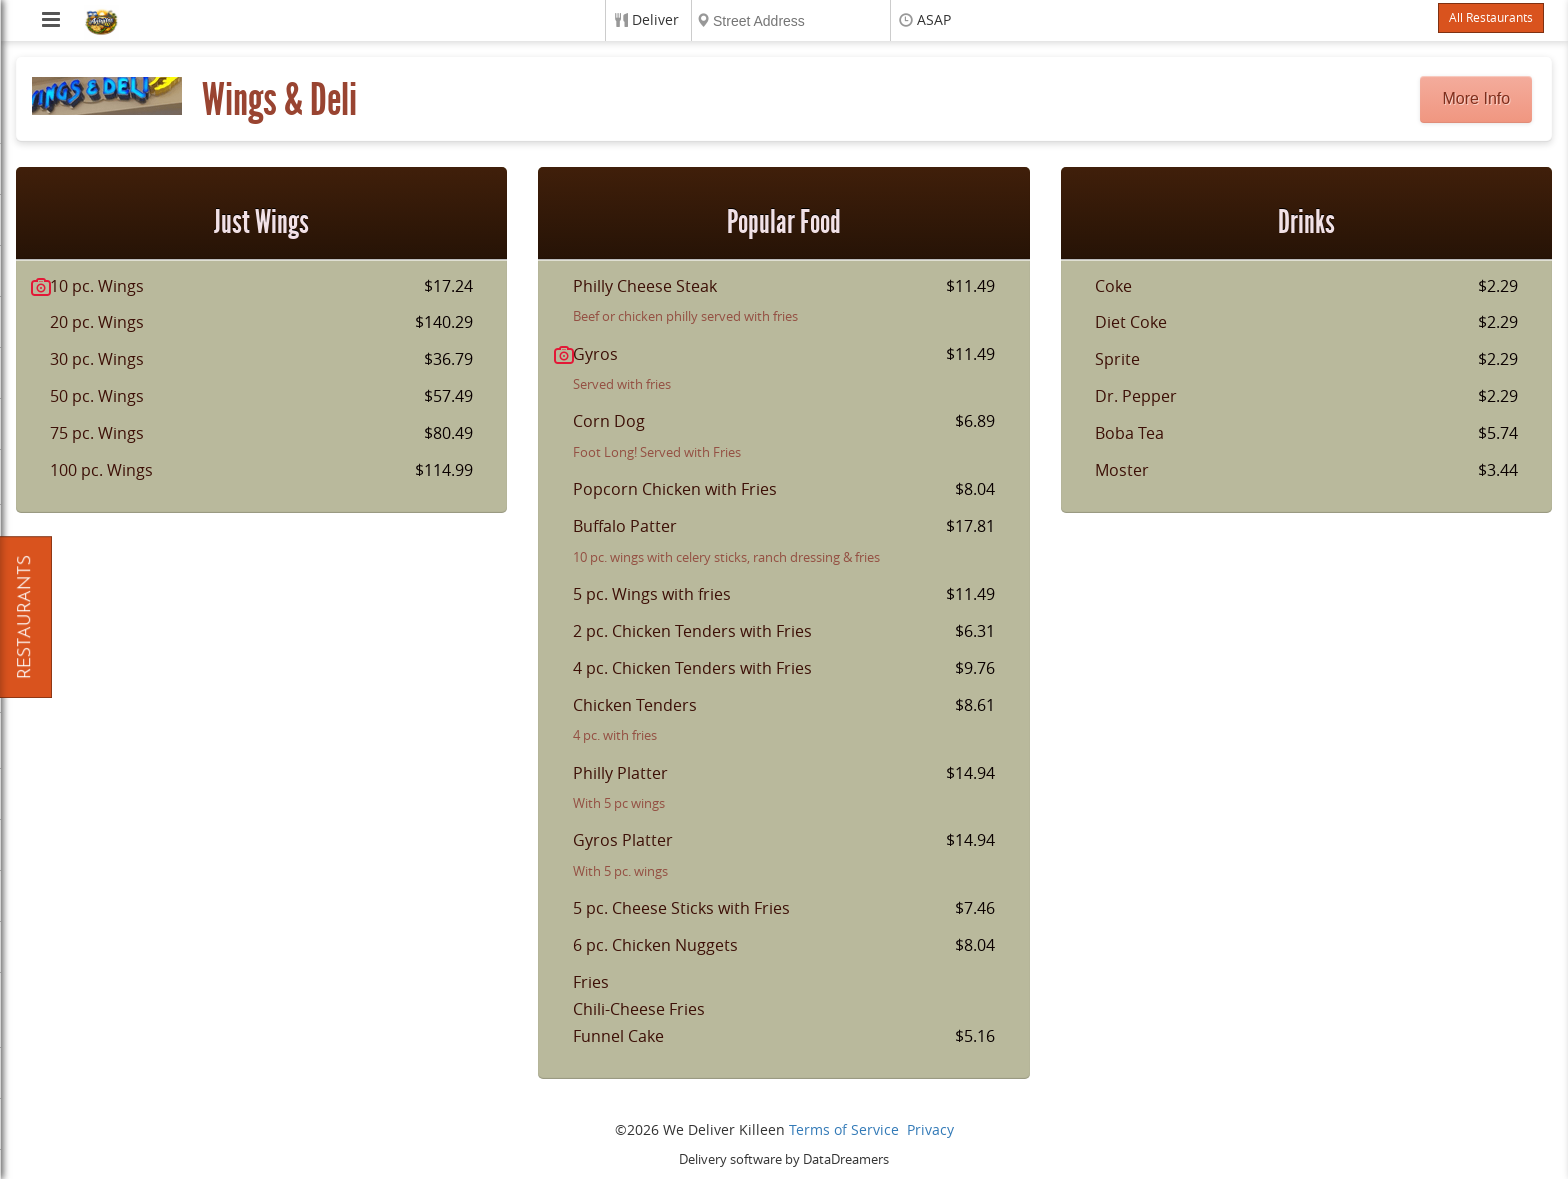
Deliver (655, 20)
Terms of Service (844, 1130)
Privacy (930, 1130)
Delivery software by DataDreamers (784, 1159)
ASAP (934, 20)
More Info (1477, 98)
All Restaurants (1491, 18)
